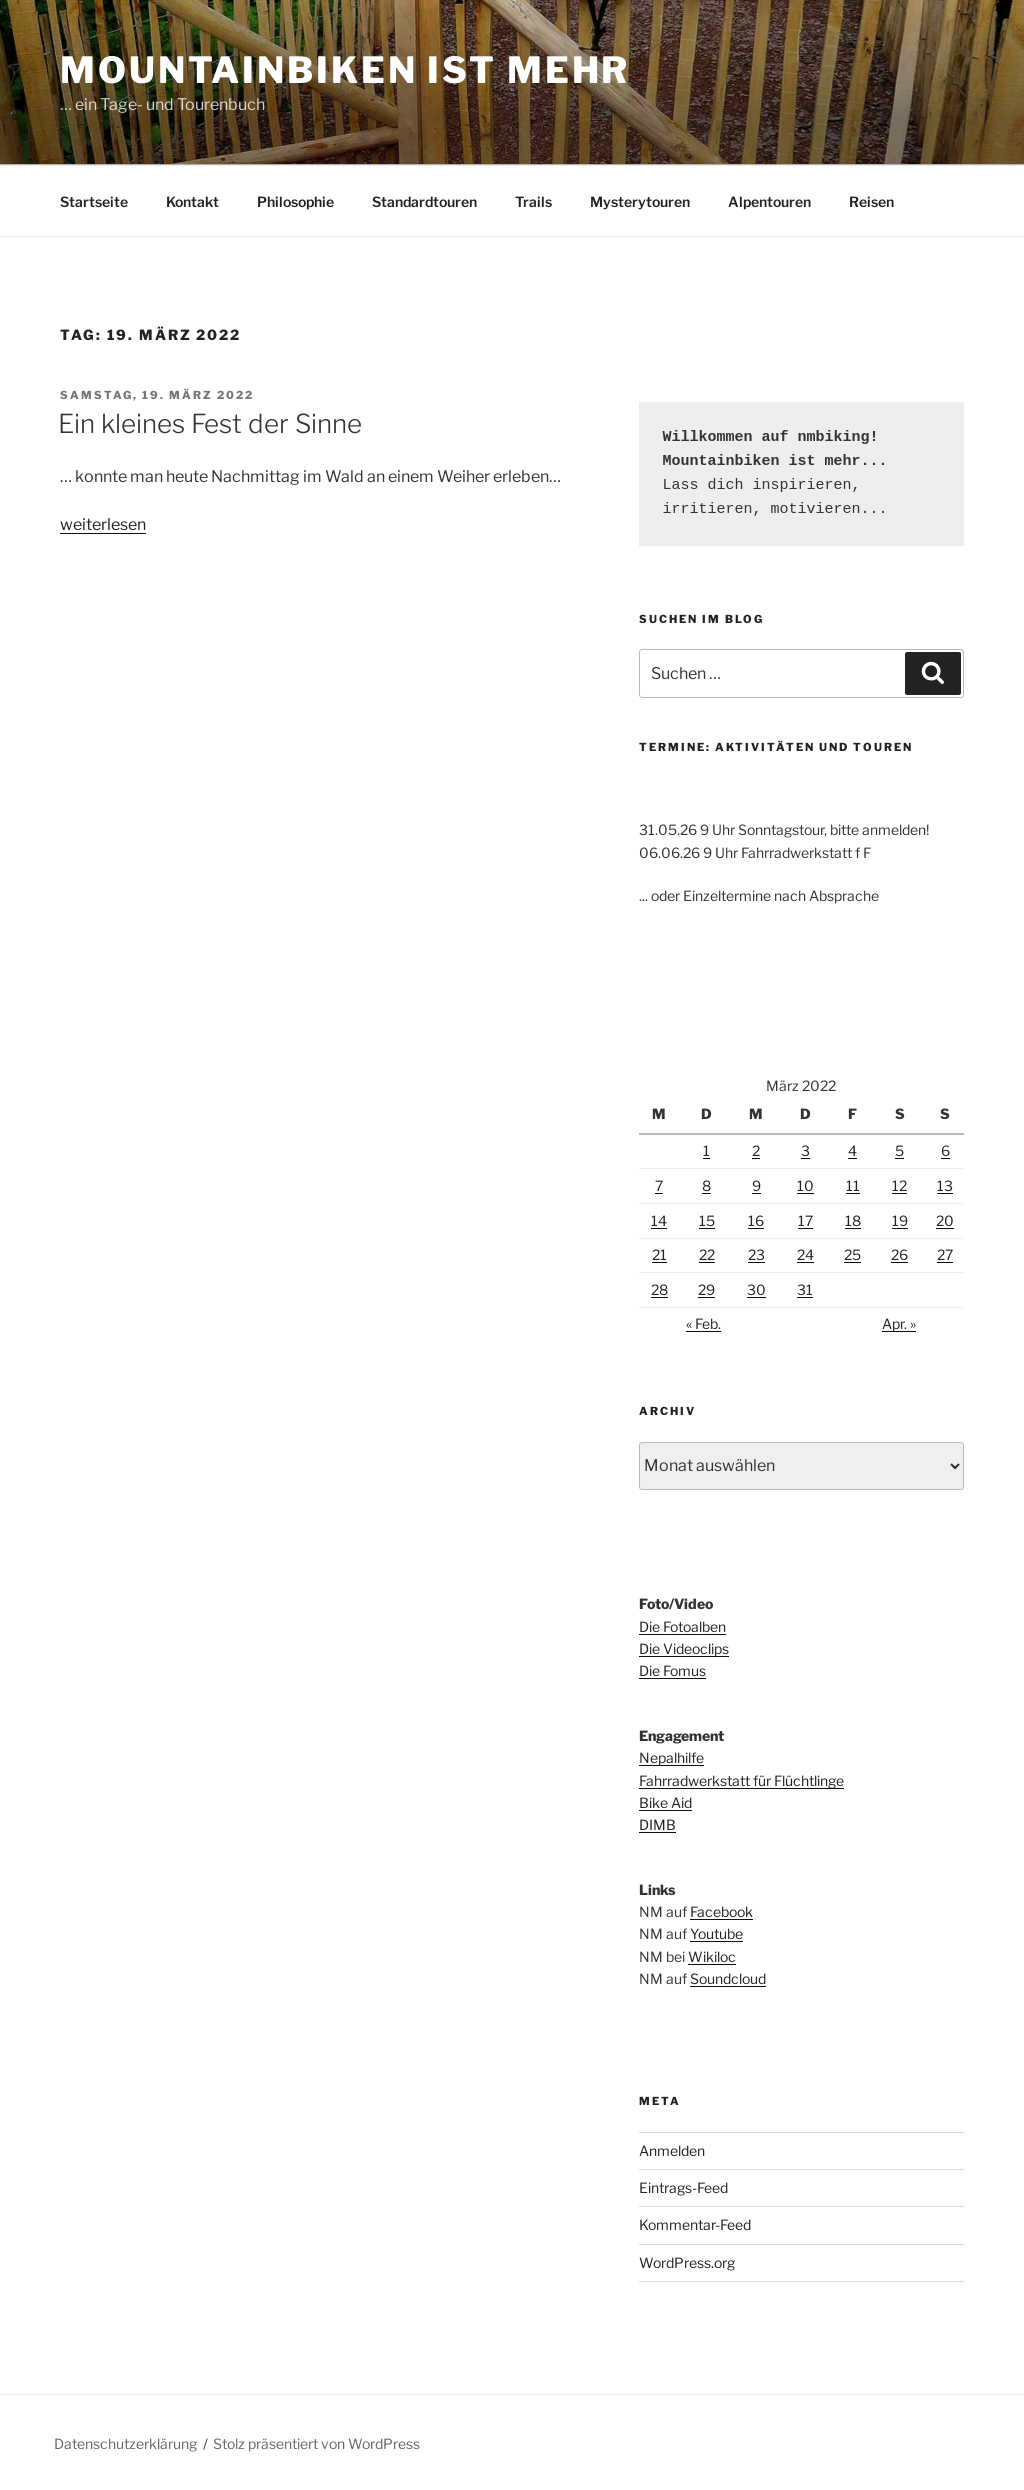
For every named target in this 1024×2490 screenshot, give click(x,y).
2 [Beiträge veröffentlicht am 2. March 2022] (756, 1150)
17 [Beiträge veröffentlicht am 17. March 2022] (805, 1220)
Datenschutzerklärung (125, 2443)
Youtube (716, 1933)
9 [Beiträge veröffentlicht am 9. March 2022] (756, 1185)
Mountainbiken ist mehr (345, 70)
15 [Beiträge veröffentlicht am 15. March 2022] (707, 1220)
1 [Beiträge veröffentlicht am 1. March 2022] (706, 1150)
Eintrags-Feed (683, 2187)
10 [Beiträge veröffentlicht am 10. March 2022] (805, 1185)
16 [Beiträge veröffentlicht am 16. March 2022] (756, 1220)
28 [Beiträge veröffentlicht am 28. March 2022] (659, 1289)
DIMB (657, 1824)
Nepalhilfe (671, 1757)
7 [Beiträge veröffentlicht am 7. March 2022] (659, 1185)
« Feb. (703, 1323)
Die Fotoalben (682, 1626)
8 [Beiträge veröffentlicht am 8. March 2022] (706, 1185)
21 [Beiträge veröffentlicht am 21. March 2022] (659, 1254)
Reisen (871, 201)
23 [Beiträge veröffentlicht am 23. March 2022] (756, 1254)
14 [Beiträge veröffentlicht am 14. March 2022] (659, 1220)
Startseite (94, 201)
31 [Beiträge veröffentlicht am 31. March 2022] (805, 1289)
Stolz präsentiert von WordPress (316, 2443)
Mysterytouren (640, 201)
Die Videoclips (684, 1648)
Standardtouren (424, 201)
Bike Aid (665, 1802)
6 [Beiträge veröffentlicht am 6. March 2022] (945, 1150)
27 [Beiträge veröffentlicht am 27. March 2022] (945, 1254)
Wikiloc (712, 1956)
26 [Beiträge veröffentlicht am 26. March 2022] (899, 1254)
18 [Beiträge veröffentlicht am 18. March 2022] (853, 1220)
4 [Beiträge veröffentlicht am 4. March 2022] (852, 1150)
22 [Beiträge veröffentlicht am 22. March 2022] (707, 1254)
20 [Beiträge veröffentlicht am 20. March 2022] (945, 1220)
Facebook (721, 1911)
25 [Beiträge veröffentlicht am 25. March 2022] (852, 1254)
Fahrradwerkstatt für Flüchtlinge (741, 1780)
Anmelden (672, 2150)
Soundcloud (728, 1978)
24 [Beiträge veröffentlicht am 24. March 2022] (805, 1254)
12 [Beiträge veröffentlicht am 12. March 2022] (899, 1185)
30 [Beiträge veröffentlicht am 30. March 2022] (756, 1289)
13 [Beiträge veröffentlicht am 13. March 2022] (945, 1185)
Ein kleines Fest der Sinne (210, 423)
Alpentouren (769, 201)
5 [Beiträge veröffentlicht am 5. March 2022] (899, 1150)
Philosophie (295, 201)
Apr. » (899, 1323)
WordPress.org (687, 2262)
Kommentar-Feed (695, 2224)
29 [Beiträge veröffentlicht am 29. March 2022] (706, 1289)
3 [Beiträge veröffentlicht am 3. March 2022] (805, 1150)
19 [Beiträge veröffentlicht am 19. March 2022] (900, 1220)
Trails (533, 201)
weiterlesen (103, 524)
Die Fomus (672, 1670)
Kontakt (192, 201)
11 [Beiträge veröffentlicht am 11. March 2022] (853, 1185)
